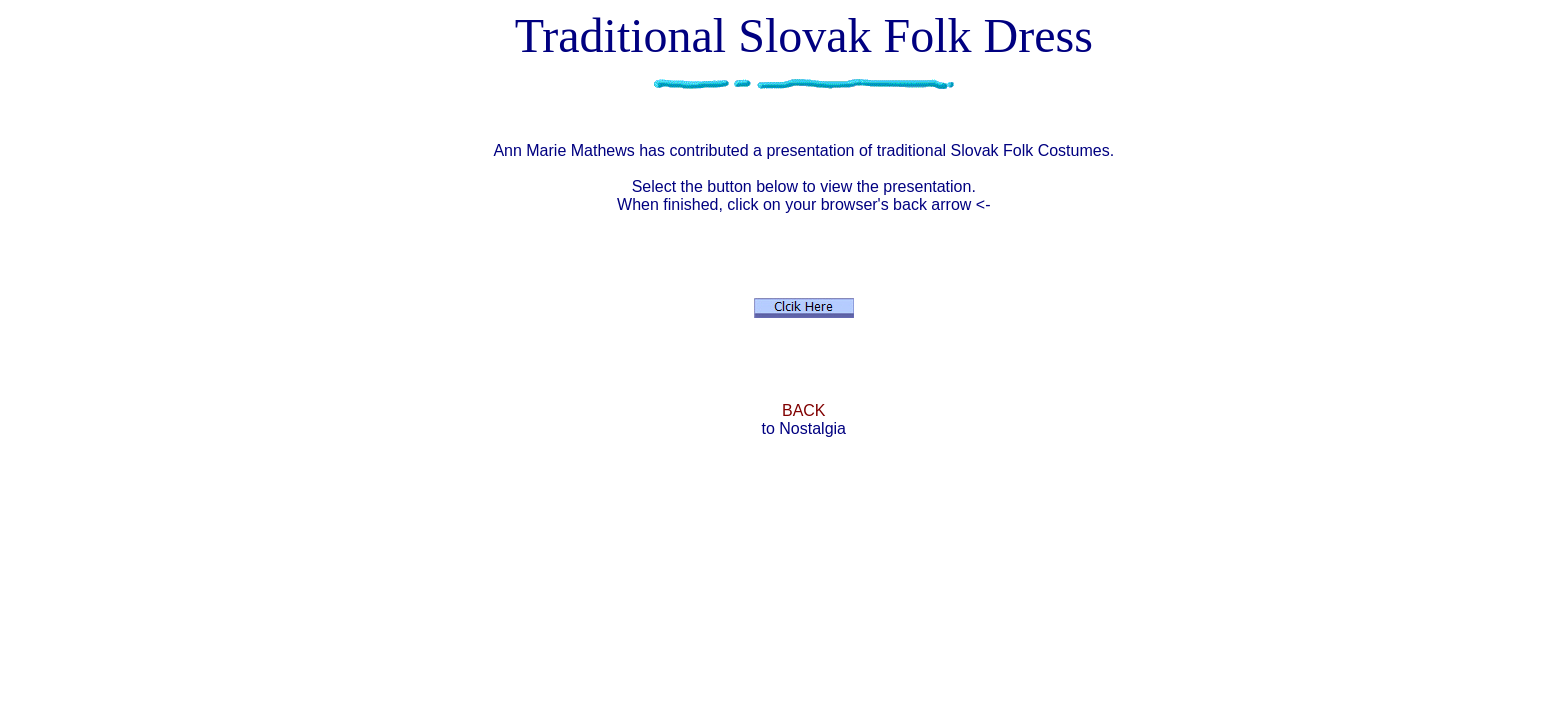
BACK (804, 410)
